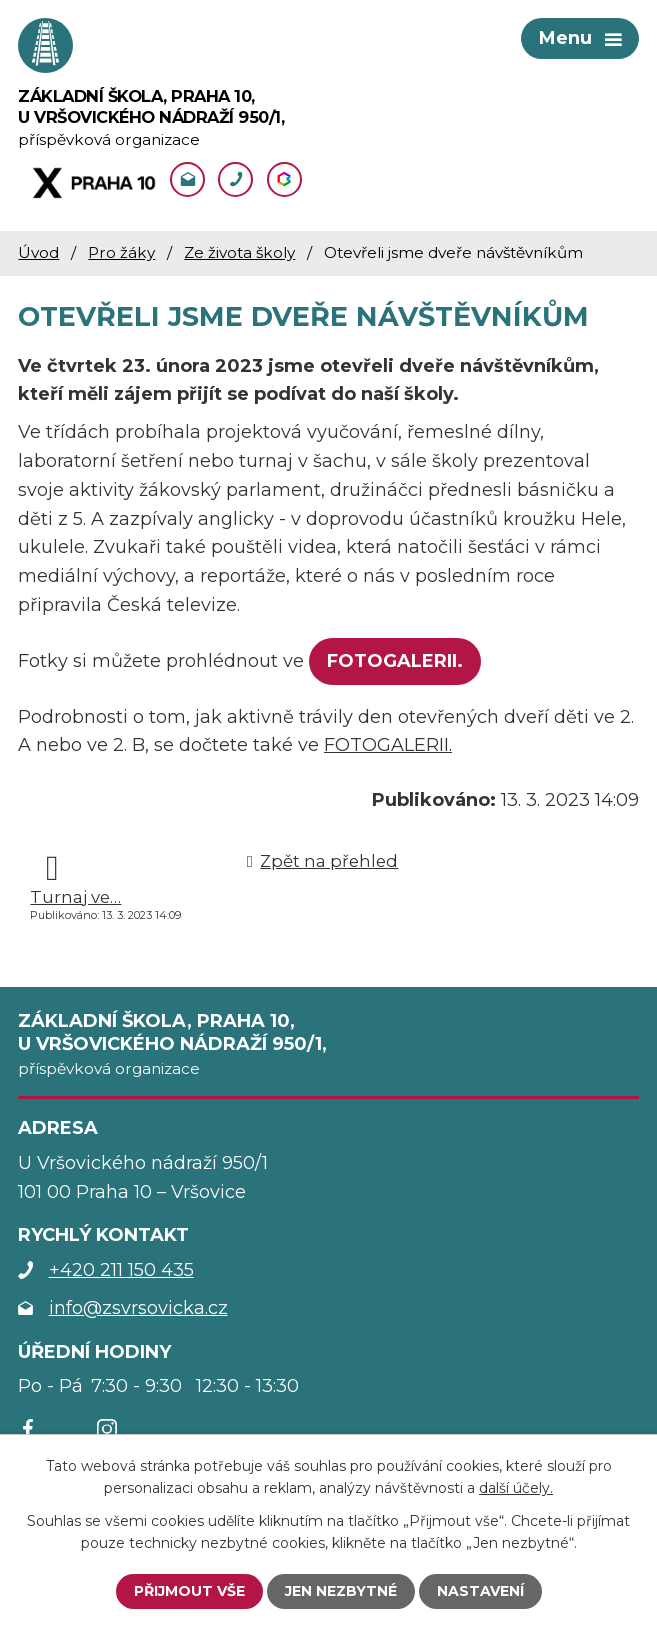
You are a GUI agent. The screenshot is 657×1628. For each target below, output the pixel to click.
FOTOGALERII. (395, 661)
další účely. (516, 1488)
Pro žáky (121, 252)
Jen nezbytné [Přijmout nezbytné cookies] (341, 1591)
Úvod (38, 252)
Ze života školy (239, 252)
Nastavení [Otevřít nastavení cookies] (480, 1591)
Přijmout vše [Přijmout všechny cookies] (189, 1591)
